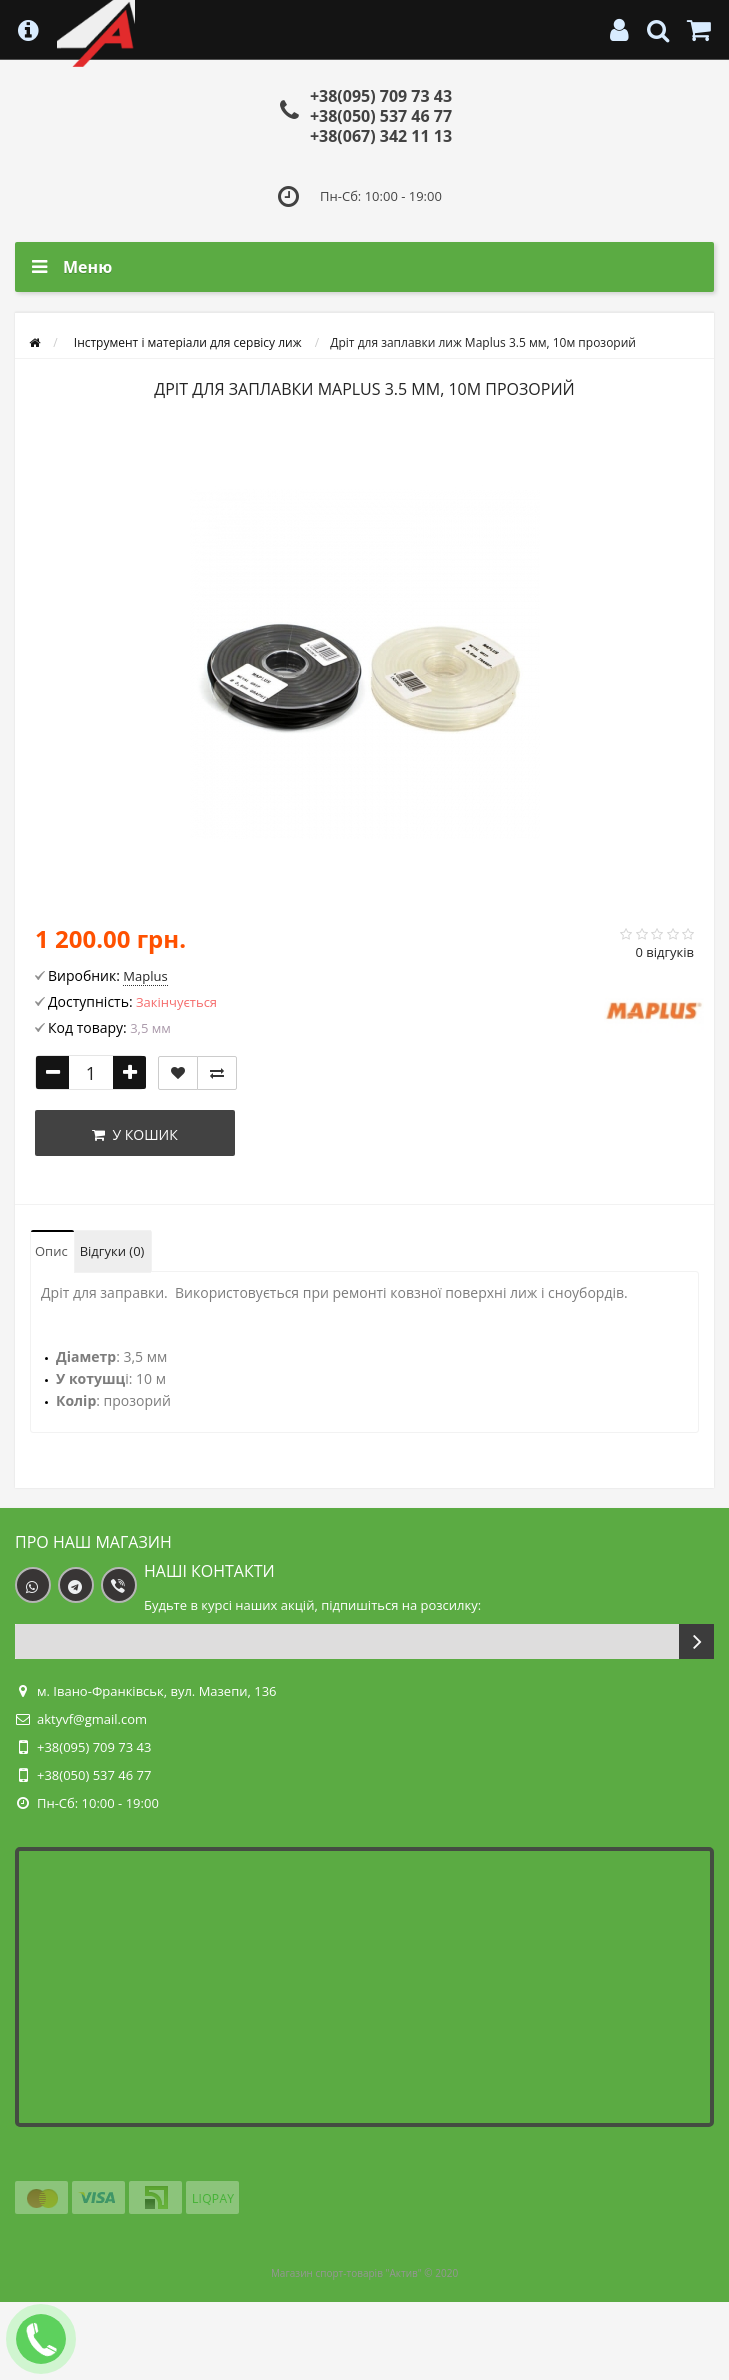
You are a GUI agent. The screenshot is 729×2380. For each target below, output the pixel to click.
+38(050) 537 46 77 (381, 116)
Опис (51, 1251)
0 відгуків (664, 952)
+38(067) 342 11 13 (381, 136)
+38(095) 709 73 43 (381, 96)
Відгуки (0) (112, 1251)
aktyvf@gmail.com (92, 1719)
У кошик (135, 1134)
